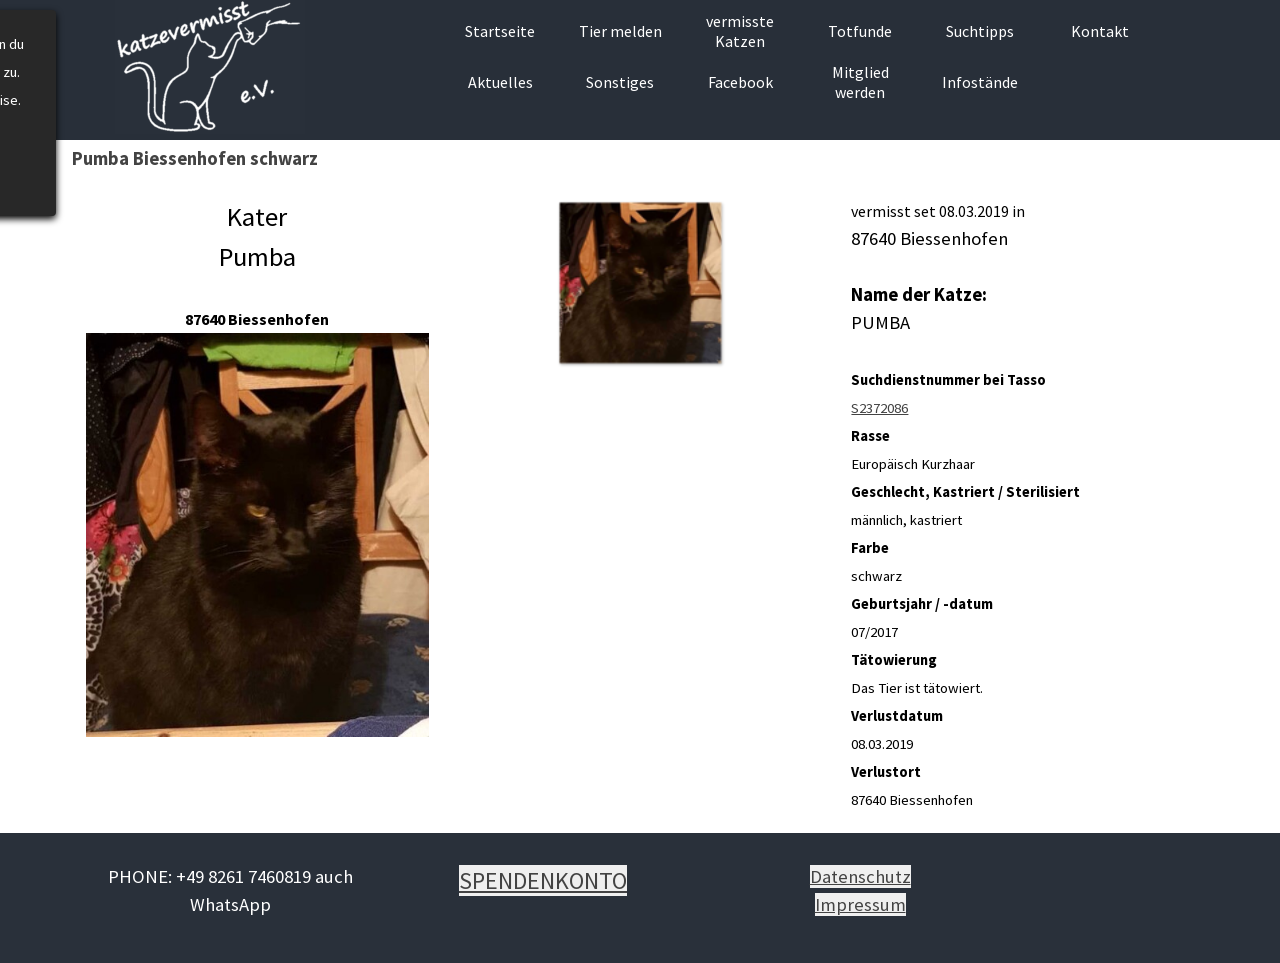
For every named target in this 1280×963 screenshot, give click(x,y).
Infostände (980, 82)
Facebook (740, 82)
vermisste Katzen (740, 31)
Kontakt (1100, 31)
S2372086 (879, 408)
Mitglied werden (860, 82)
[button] (639, 282)
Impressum (860, 904)
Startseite (500, 31)
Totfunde (860, 31)
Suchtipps (980, 31)
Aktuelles (500, 82)
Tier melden (620, 31)
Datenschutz (860, 876)
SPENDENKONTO (543, 880)
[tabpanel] (257, 468)
